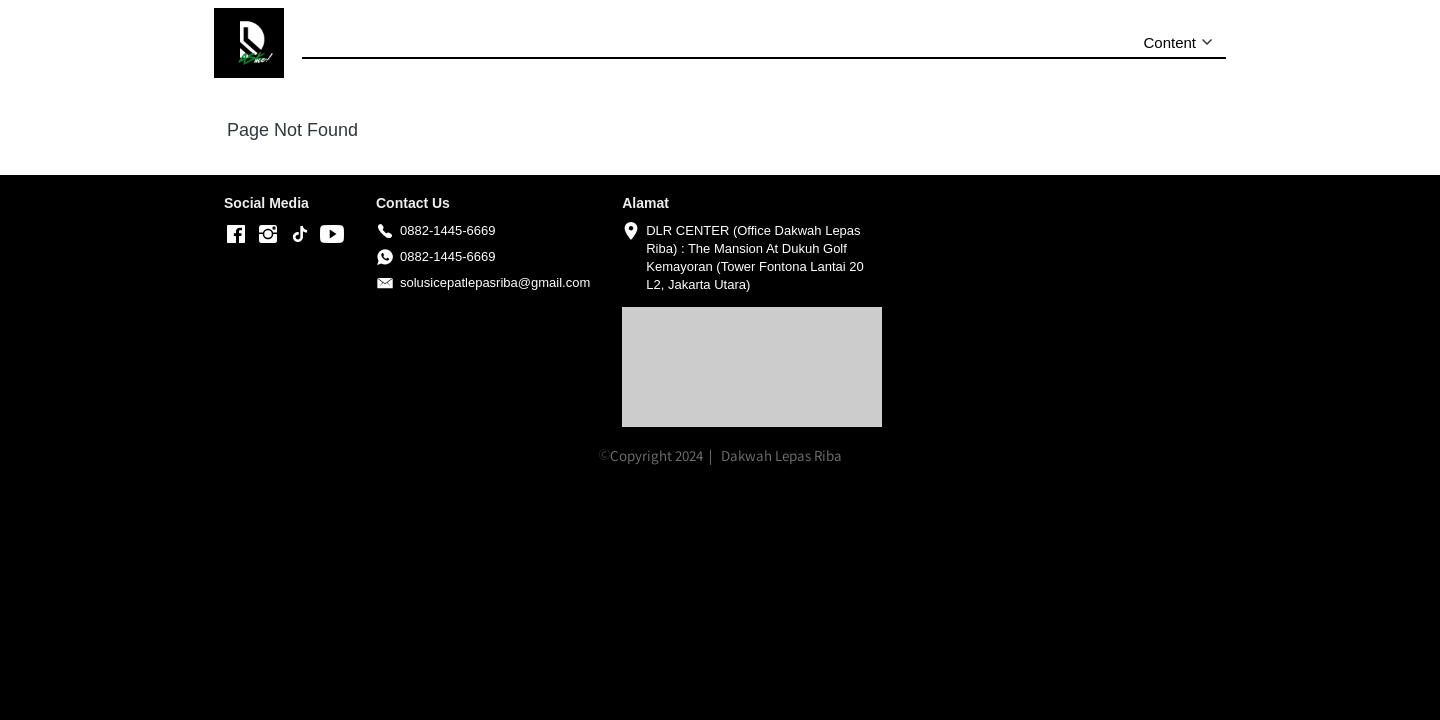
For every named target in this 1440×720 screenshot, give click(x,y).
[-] (236, 235)
